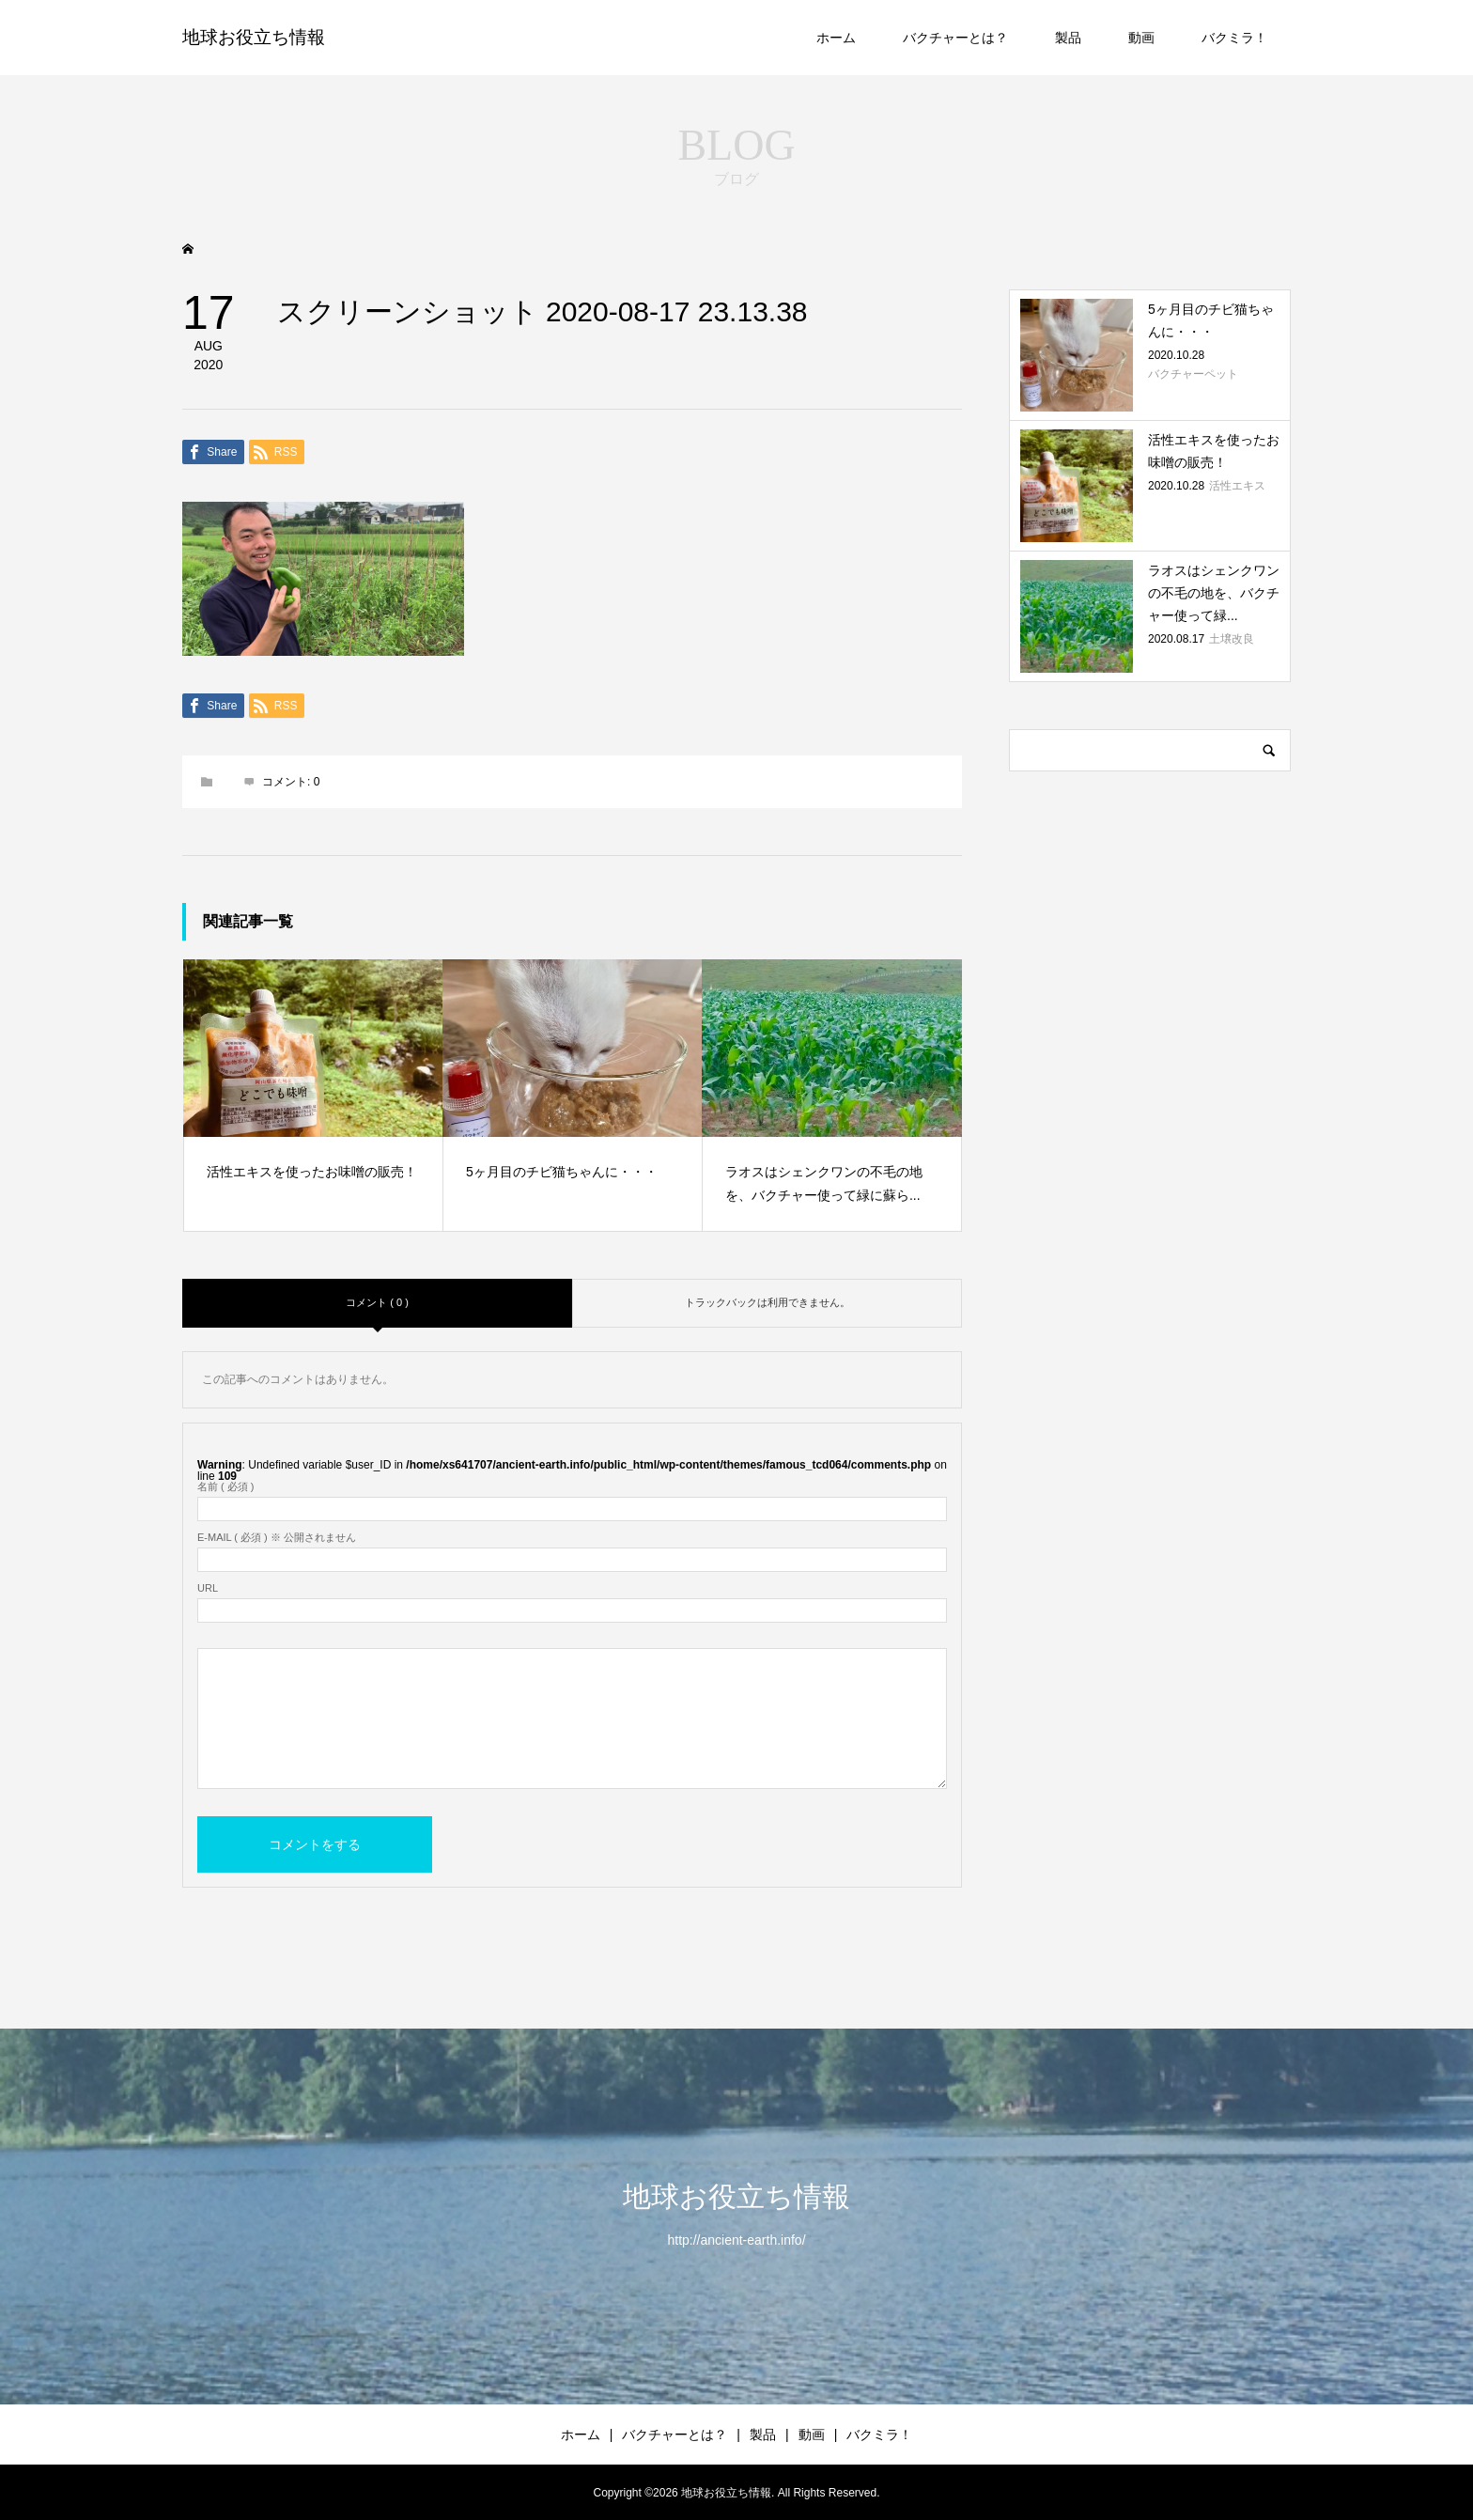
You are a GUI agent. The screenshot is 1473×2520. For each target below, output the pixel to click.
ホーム (836, 37)
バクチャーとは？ (955, 37)
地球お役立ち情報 (253, 37)
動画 (1141, 37)
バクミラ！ (1234, 37)
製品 (1068, 37)
